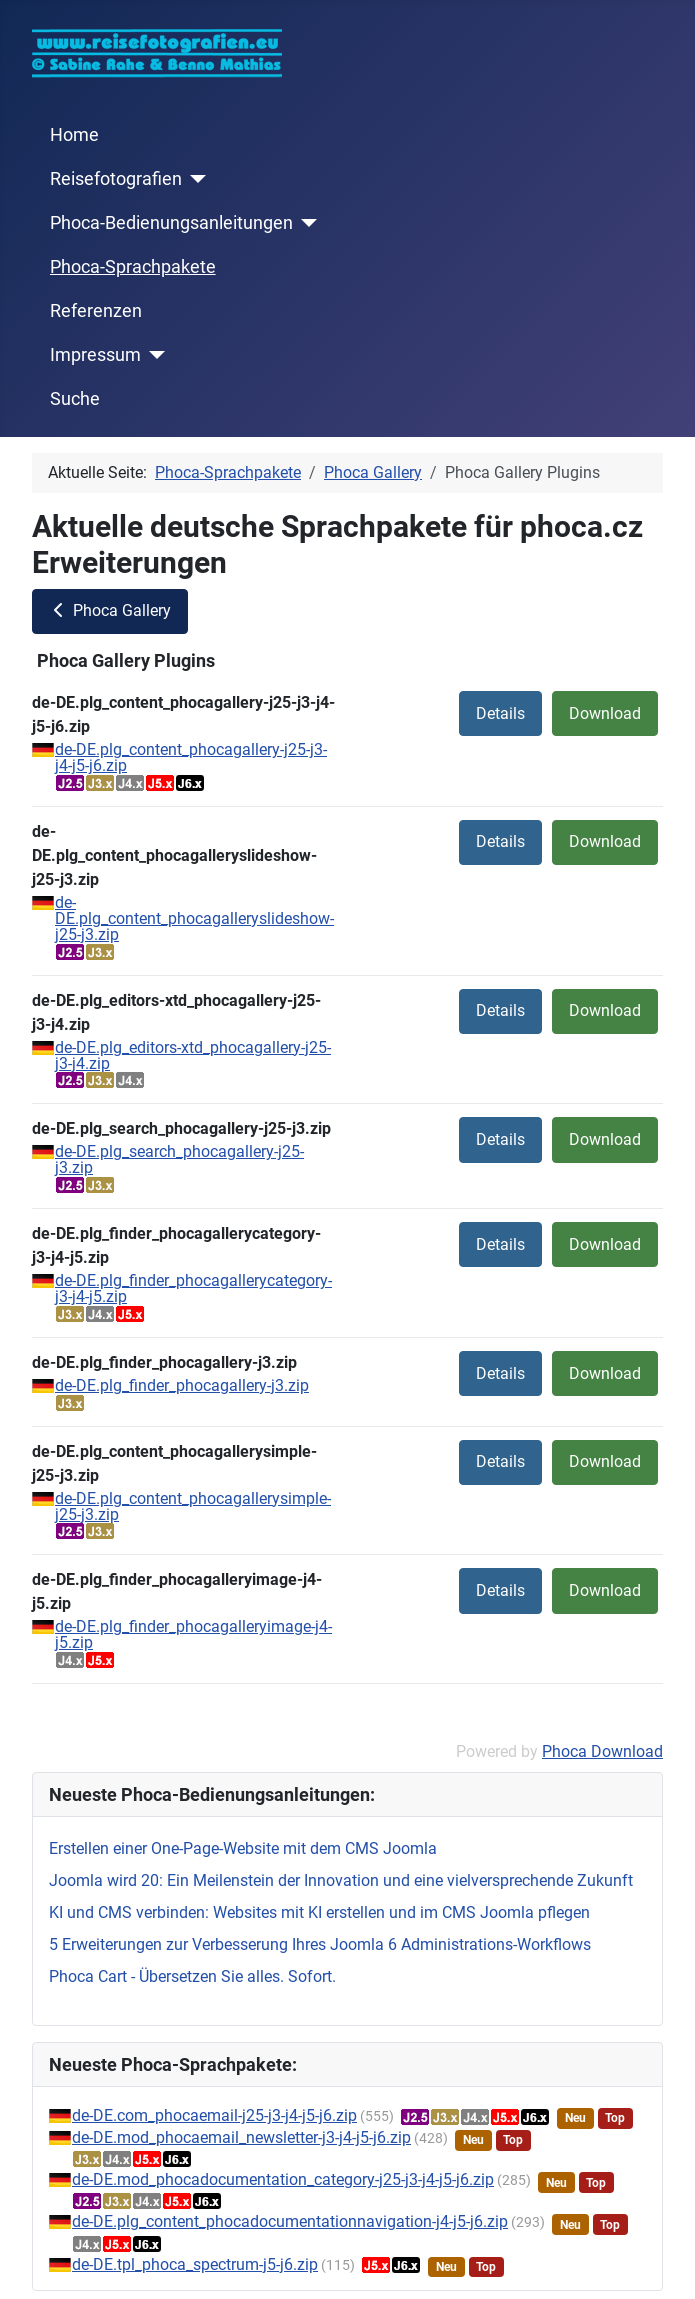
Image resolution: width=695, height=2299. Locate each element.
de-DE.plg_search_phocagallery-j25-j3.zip (179, 1159)
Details (500, 713)
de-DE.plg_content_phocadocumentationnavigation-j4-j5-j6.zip (290, 2221)
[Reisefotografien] (194, 179)
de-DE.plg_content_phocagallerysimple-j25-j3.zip (193, 1506)
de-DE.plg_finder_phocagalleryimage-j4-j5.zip (193, 1634)
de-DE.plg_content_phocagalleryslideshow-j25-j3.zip (194, 918)
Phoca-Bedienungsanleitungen (171, 223)
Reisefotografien (116, 179)
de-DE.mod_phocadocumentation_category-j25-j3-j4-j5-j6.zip (283, 2179)
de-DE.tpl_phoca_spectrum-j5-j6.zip (195, 2264)
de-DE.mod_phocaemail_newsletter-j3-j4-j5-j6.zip (241, 2137)
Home (74, 135)
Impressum (95, 355)
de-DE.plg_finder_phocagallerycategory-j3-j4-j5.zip (193, 1288)
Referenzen (96, 311)
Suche (75, 399)
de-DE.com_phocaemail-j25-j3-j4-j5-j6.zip (214, 2115)
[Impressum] (153, 355)
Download (605, 713)
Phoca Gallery (110, 610)
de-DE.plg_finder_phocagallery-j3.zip (182, 1385)
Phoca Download (602, 1751)
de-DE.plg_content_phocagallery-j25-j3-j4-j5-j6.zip (191, 757)
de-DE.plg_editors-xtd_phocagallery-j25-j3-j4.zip (193, 1055)
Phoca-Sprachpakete (133, 267)
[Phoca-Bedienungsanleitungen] (305, 223)
